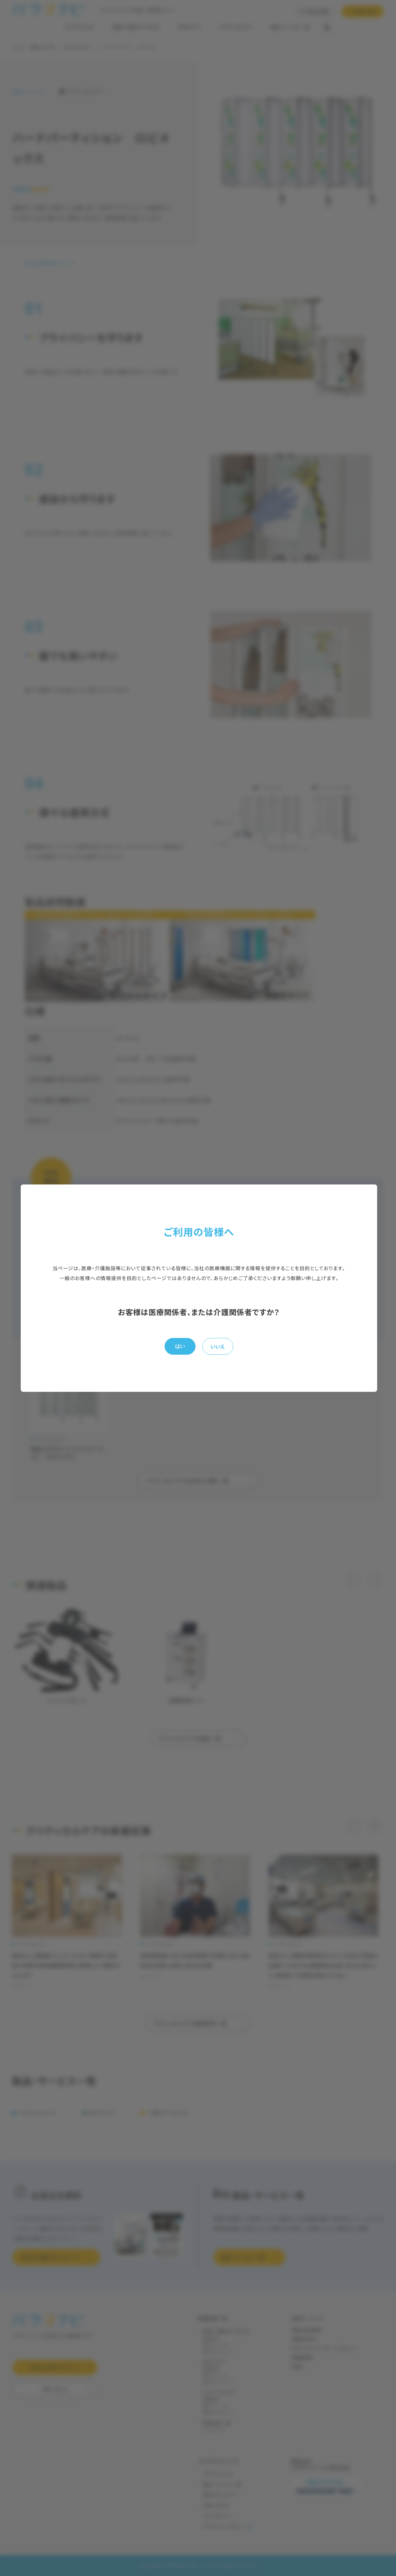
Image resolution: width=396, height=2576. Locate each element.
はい (180, 1346)
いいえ (217, 1346)
